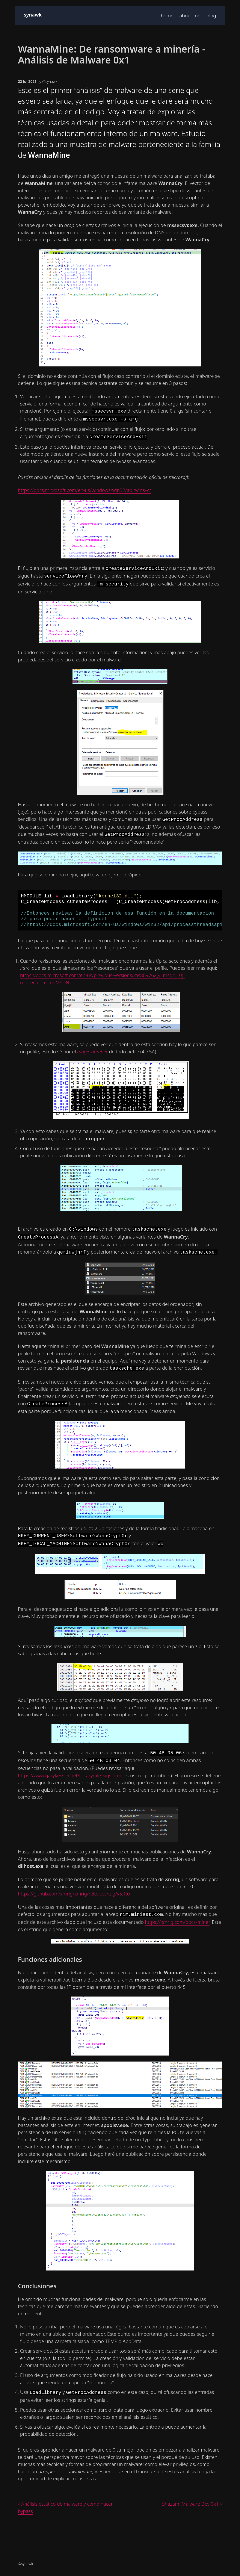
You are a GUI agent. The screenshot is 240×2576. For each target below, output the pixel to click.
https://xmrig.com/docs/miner (177, 1922)
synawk (33, 14)
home (167, 15)
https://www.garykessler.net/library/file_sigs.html (70, 1775)
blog (211, 15)
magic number (92, 1051)
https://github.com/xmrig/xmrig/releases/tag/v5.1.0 (74, 1893)
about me (190, 15)
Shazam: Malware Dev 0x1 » (192, 2503)
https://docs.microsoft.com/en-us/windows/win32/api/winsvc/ (84, 490)
